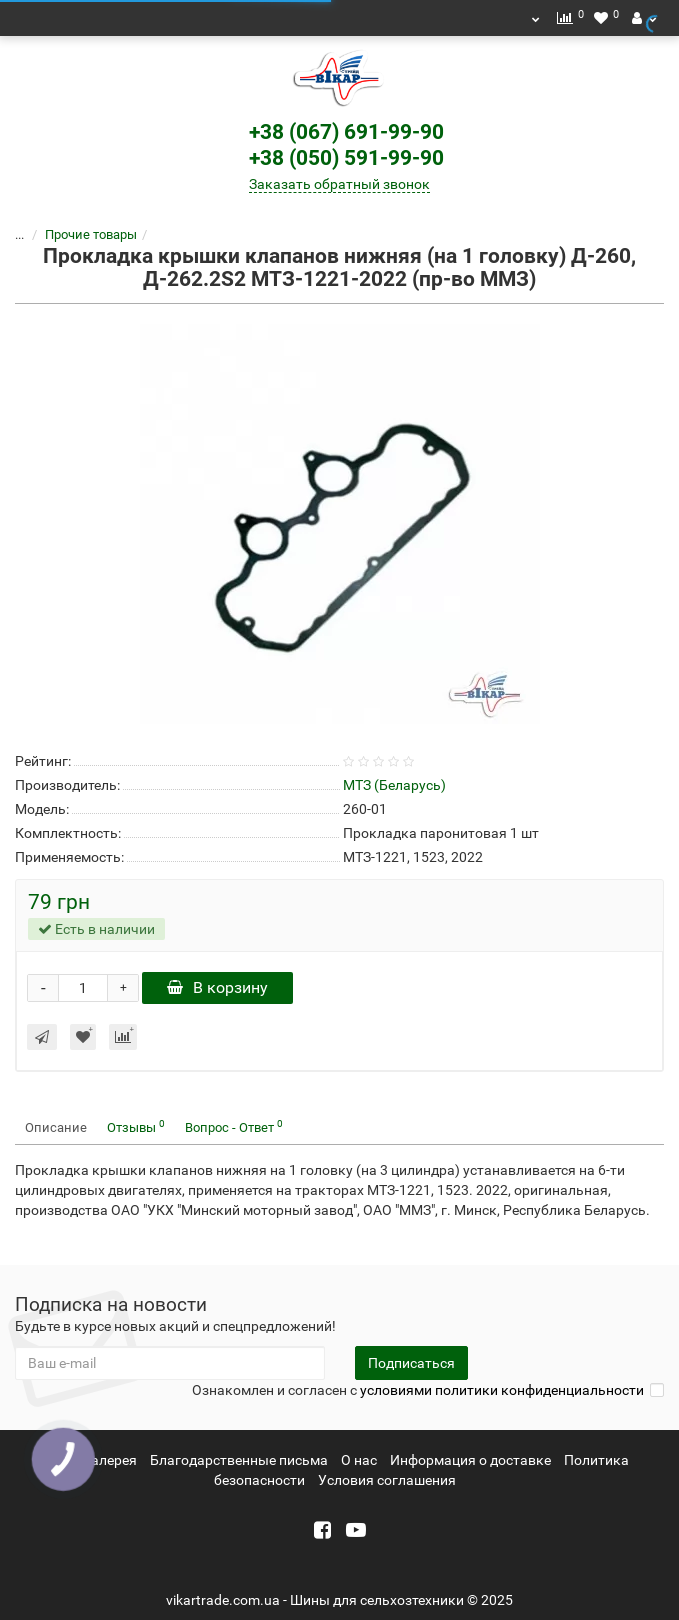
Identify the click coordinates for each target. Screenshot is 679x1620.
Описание (56, 1127)
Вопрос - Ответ (234, 1126)
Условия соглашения (387, 1480)
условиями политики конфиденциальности (502, 1390)
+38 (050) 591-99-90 (346, 158)
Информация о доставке (470, 1460)
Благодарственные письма (239, 1460)
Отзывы (136, 1126)
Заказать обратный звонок (339, 184)
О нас (359, 1460)
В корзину (217, 987)
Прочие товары (79, 234)
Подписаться (411, 1363)
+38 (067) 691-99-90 (346, 132)
